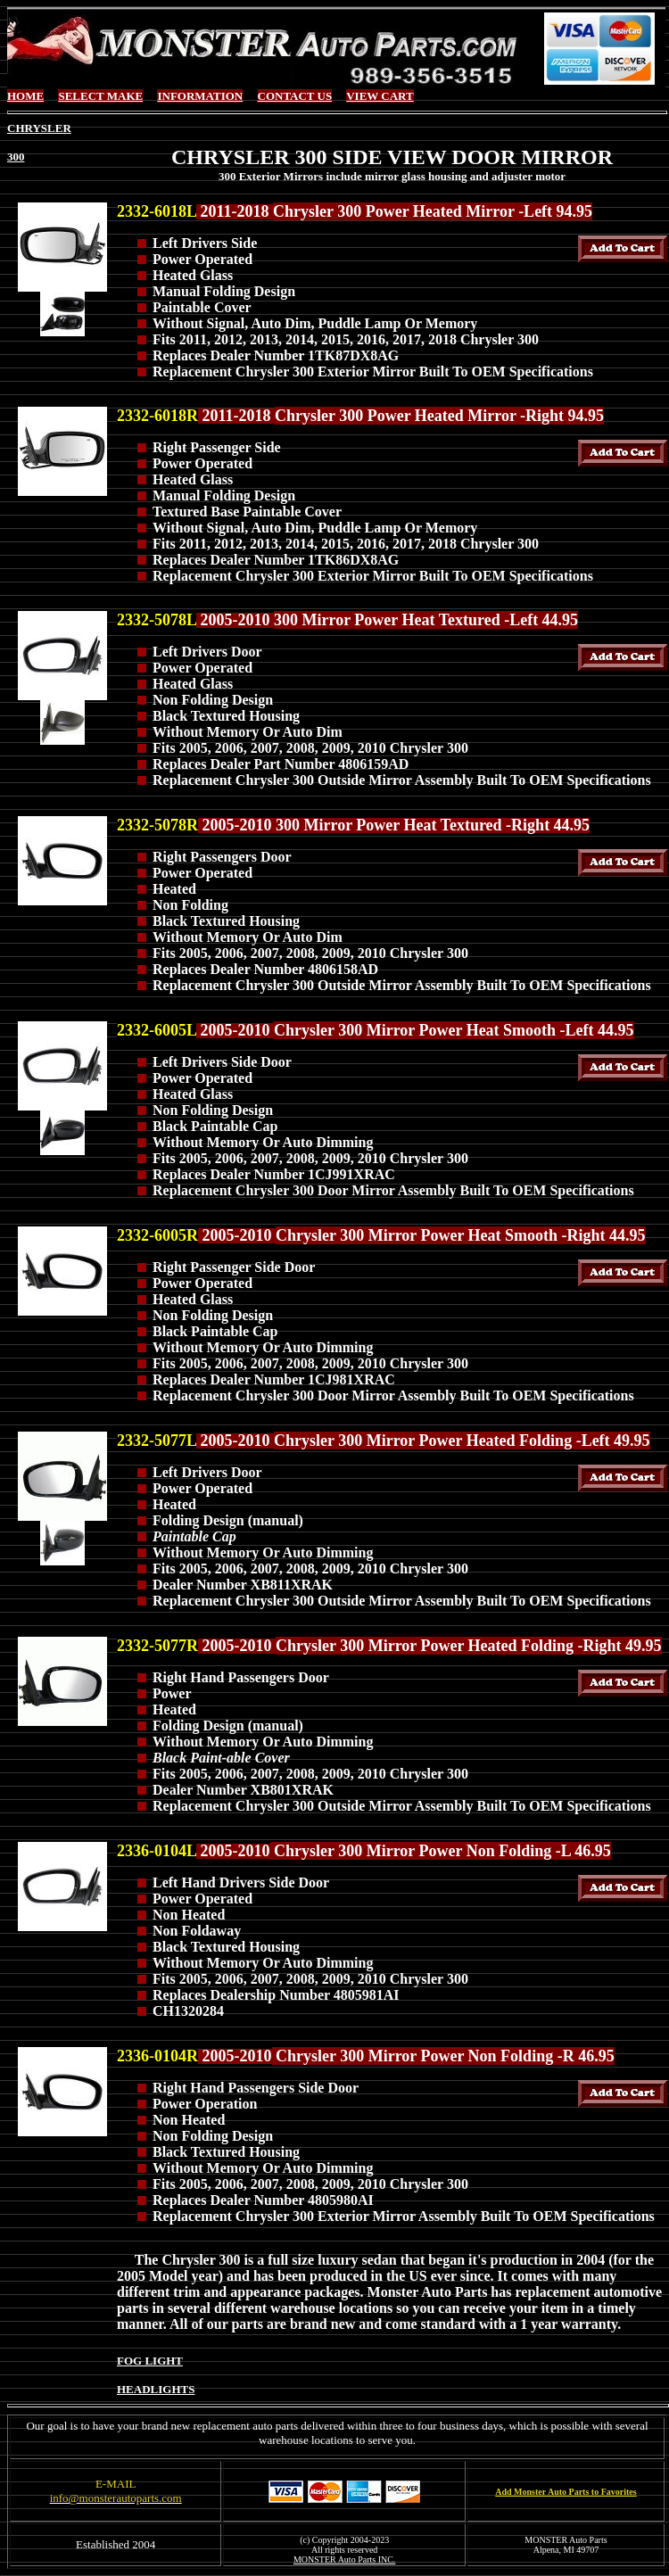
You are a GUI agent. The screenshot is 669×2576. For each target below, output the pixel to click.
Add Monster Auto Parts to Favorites (565, 2492)
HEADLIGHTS (155, 2389)
